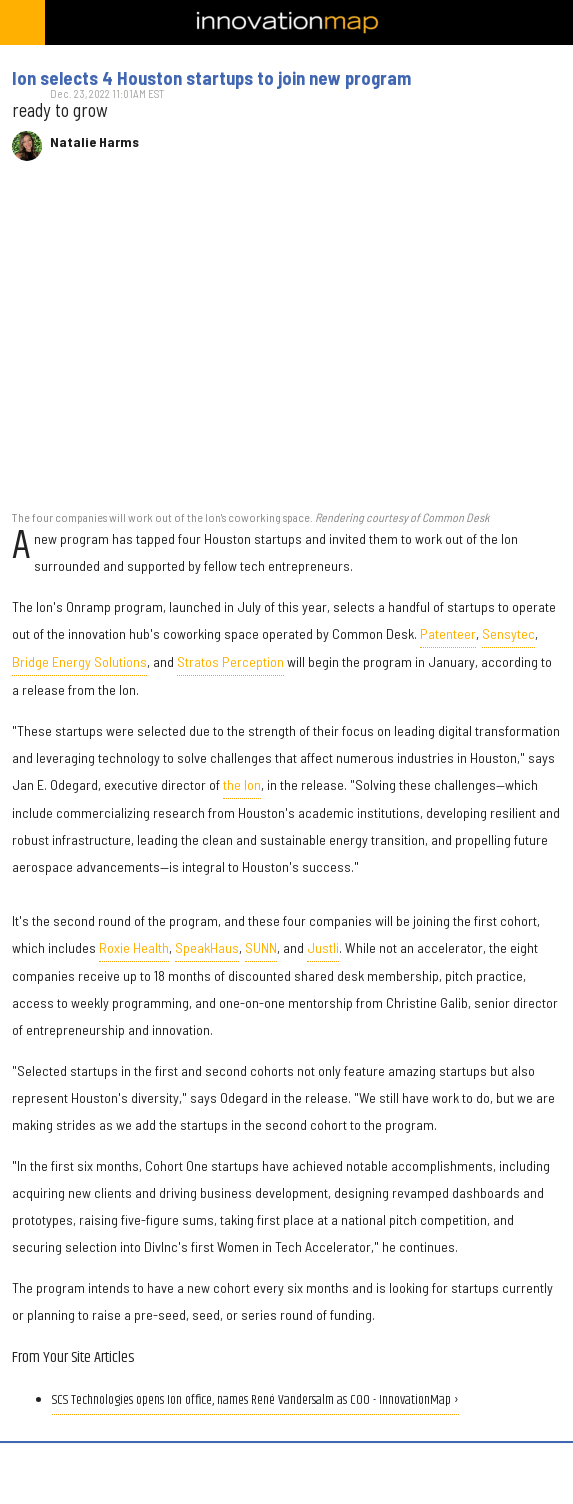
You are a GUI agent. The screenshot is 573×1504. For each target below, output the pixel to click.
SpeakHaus (207, 947)
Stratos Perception (230, 661)
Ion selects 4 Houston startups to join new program (211, 78)
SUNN (261, 947)
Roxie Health (134, 947)
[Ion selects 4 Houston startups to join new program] (286, 346)
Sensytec (508, 633)
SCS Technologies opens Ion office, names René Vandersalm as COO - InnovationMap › (255, 1400)
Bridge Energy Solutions (79, 661)
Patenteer (448, 633)
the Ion (242, 784)
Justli (323, 947)
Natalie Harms (94, 142)
